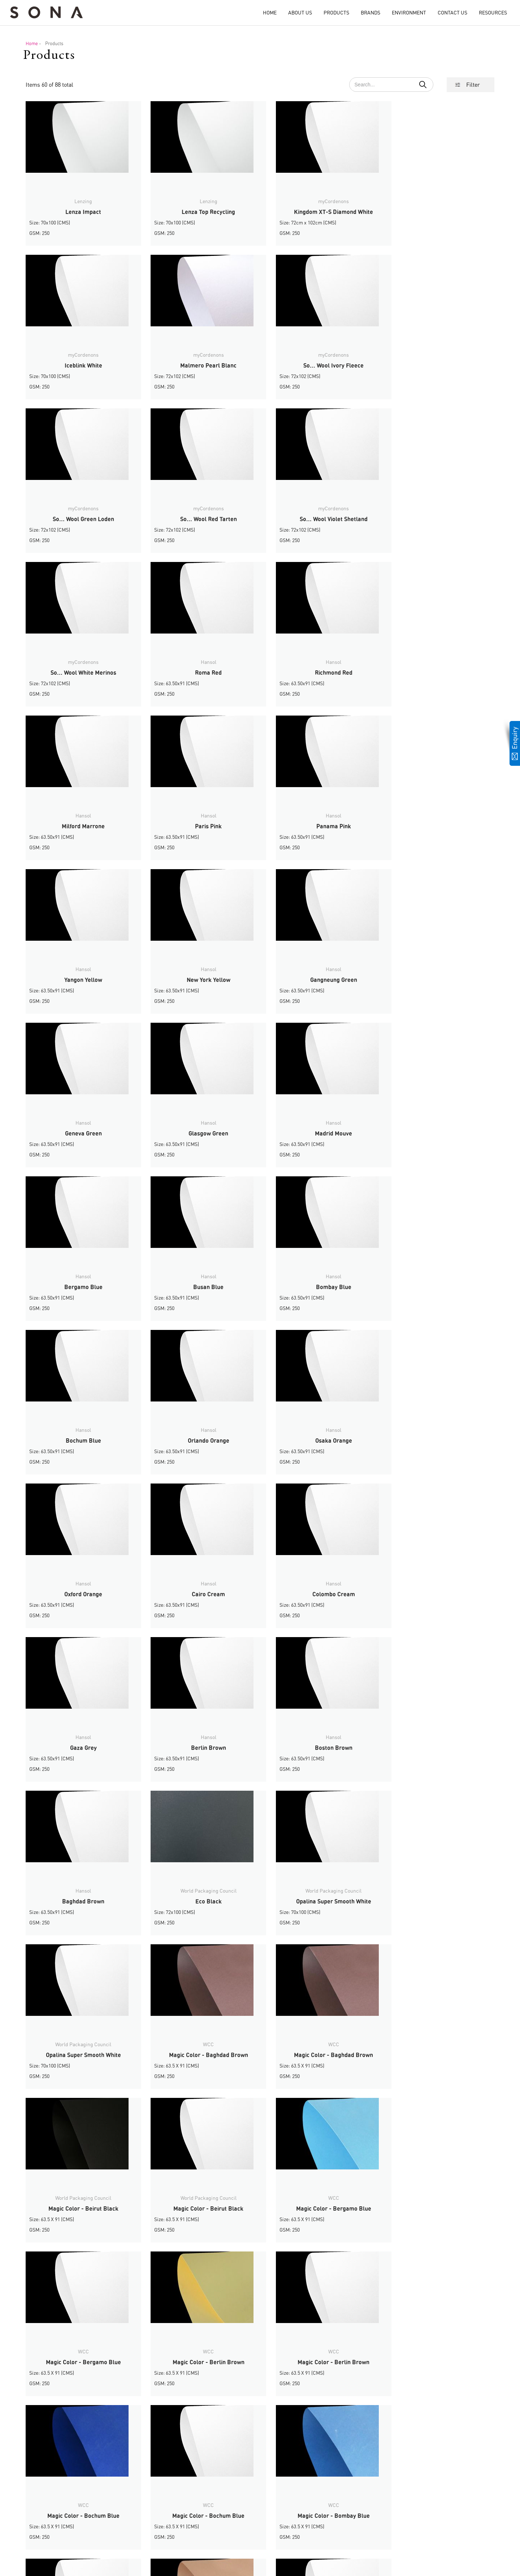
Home (270, 12)
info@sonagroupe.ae (66, 2544)
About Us (300, 12)
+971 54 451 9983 (81, 2529)
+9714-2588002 (61, 2522)
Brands (370, 12)
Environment (409, 12)
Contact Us (452, 12)
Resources (493, 12)
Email (143, 2503)
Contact (292, 2532)
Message (146, 2511)
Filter (473, 84)
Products (336, 12)
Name (144, 2494)
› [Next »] (279, 2430)
